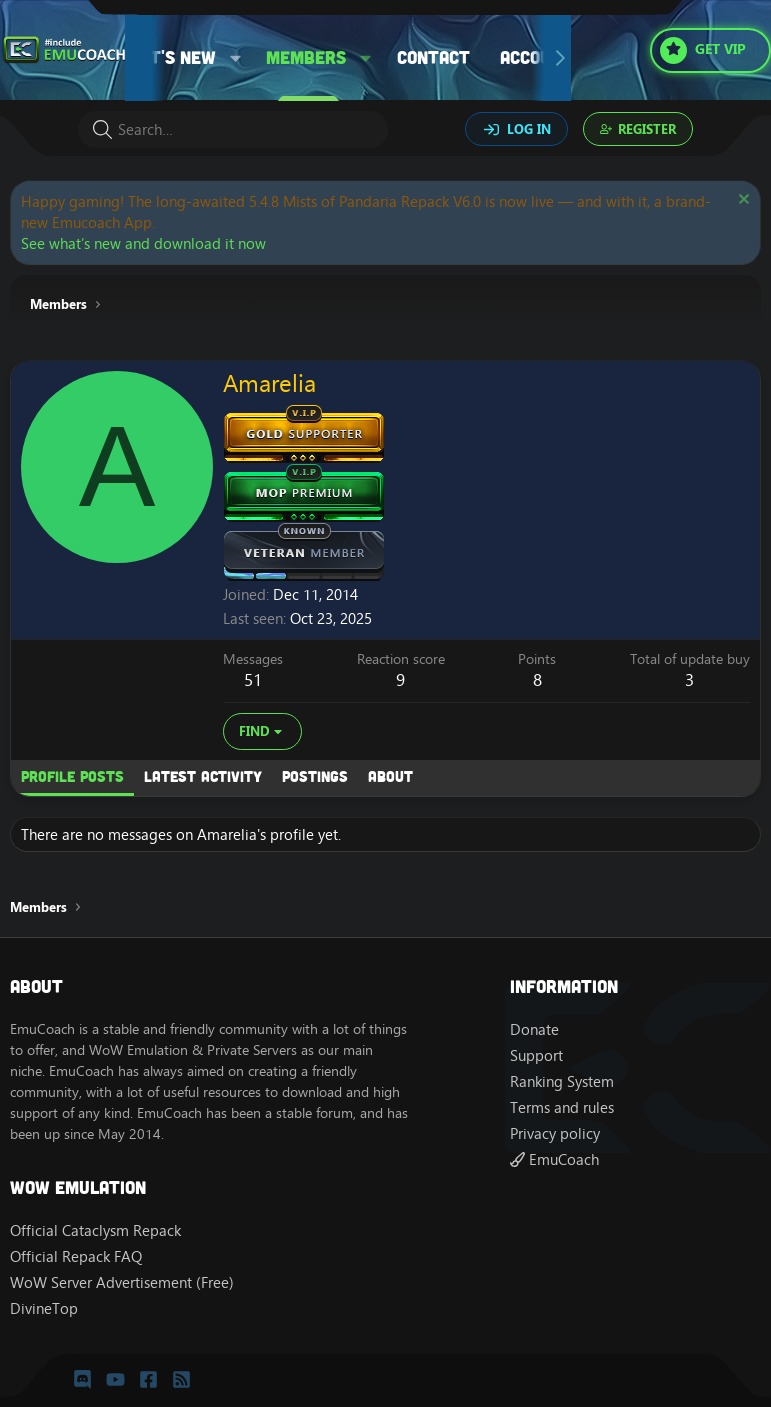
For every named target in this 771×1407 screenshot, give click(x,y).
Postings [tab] (315, 776)
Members (306, 57)
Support (536, 1055)
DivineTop (44, 1308)
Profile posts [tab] (72, 776)
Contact (433, 57)
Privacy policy (555, 1133)
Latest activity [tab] (203, 776)
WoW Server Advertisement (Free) (122, 1282)
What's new (165, 57)
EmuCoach (554, 1159)
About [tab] (390, 776)
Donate (534, 1029)
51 (253, 680)
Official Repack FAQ (76, 1256)
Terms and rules (562, 1107)
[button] (236, 57)
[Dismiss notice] (741, 201)
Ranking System (562, 1081)
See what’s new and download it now (143, 243)
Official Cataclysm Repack (95, 1230)
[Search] (233, 129)
